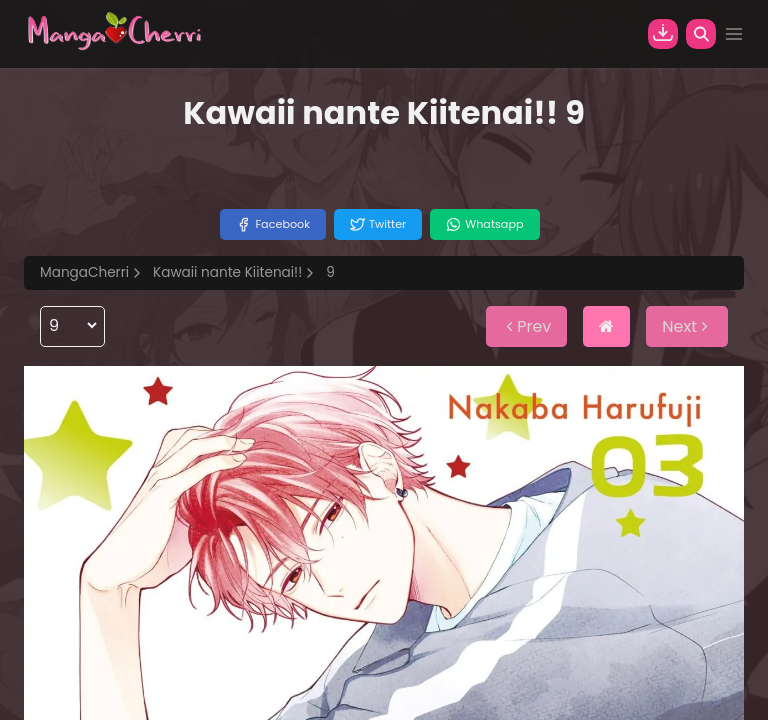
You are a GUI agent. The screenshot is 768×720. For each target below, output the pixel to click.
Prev (526, 326)
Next (687, 326)
